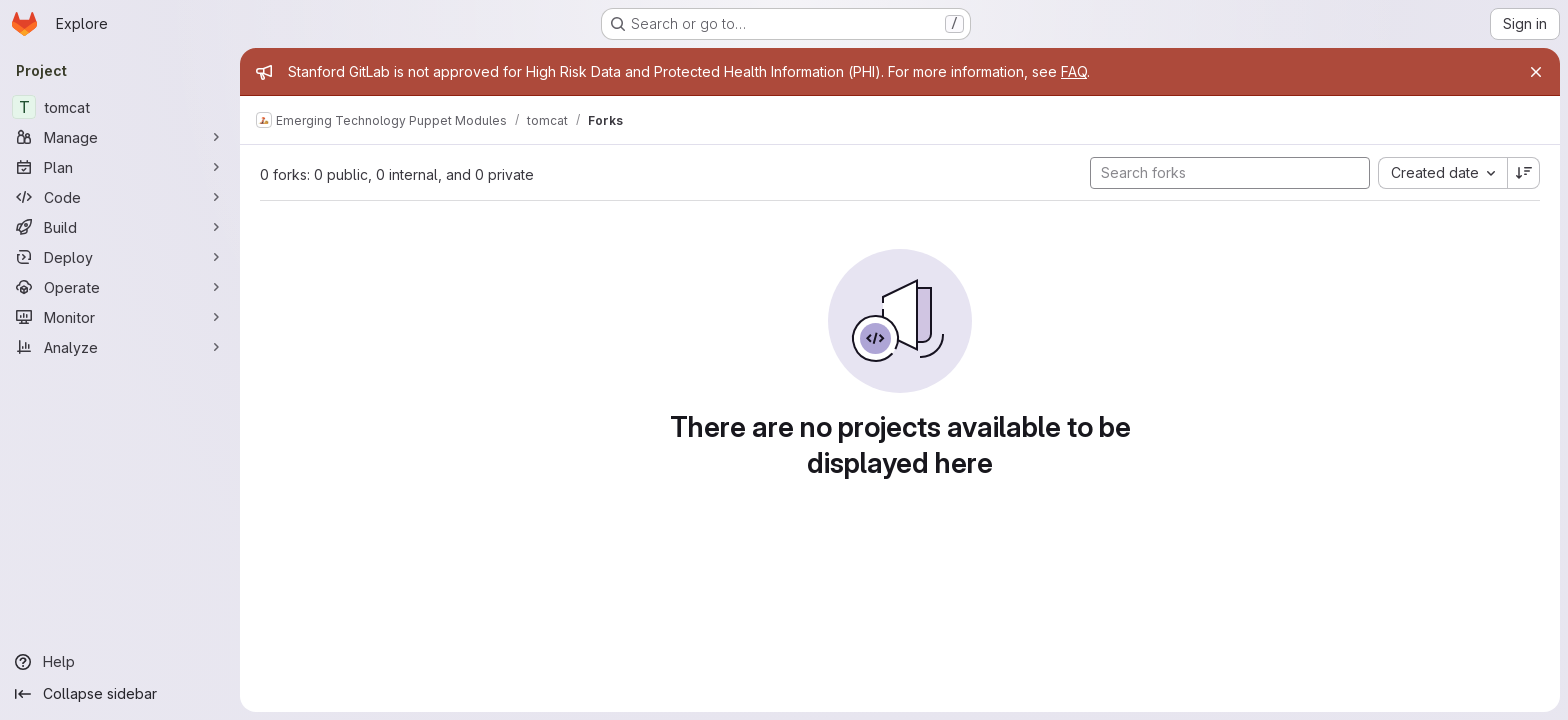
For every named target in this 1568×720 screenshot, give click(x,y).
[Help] (120, 662)
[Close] (1536, 72)
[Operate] (120, 287)
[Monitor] (120, 317)
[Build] (120, 227)
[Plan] (120, 167)
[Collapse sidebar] (120, 694)
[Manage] (120, 137)
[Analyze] (120, 347)
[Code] (120, 197)
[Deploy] (120, 257)
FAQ (1074, 71)
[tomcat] (120, 107)
